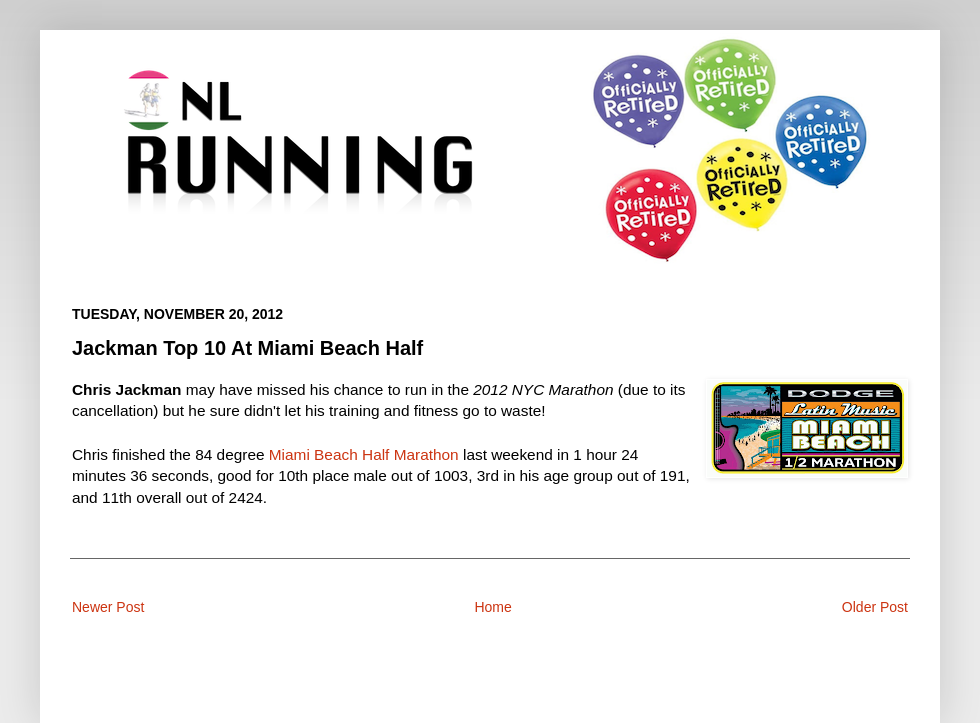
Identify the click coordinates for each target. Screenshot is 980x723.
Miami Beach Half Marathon (364, 454)
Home (492, 607)
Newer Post (108, 607)
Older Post (875, 607)
